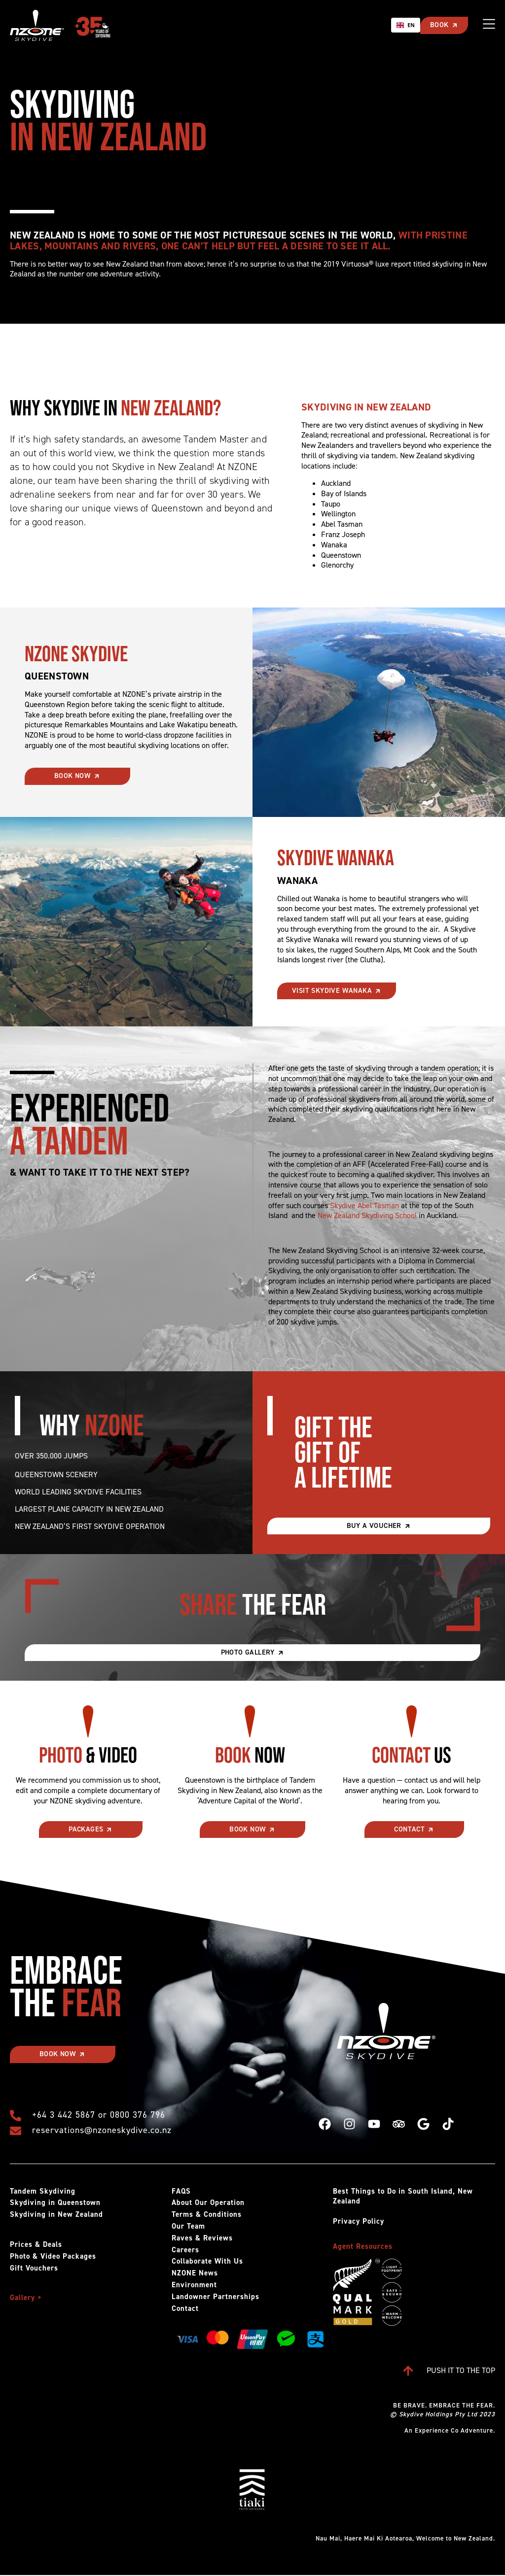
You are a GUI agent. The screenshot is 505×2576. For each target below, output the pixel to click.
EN (405, 25)
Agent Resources (363, 2246)
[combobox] (404, 25)
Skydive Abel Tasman (364, 1205)
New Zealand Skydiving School (367, 1215)
